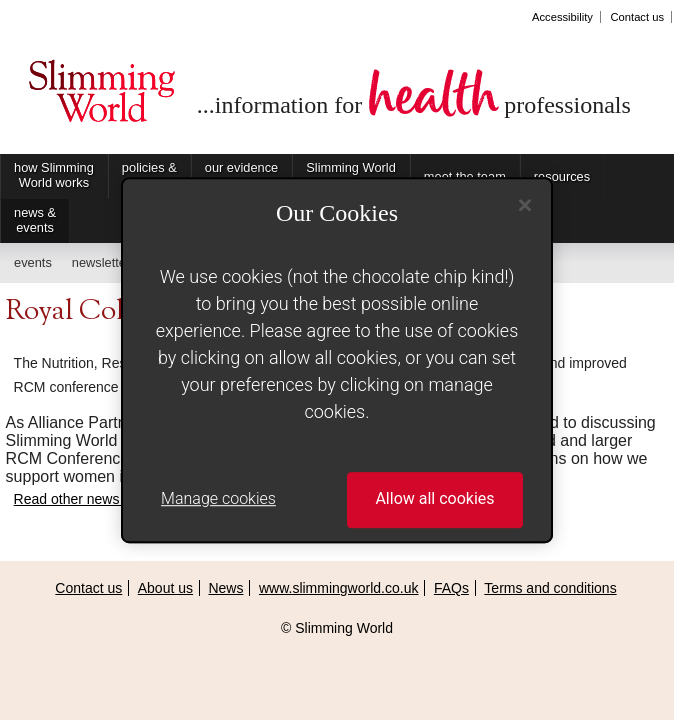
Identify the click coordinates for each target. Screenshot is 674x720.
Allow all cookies (434, 499)
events (33, 262)
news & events (35, 220)
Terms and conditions (550, 588)
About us (165, 588)
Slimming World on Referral (351, 175)
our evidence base (241, 175)
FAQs (451, 588)
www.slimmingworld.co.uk (338, 588)
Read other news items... (91, 499)
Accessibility (562, 17)
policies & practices (149, 175)
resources (562, 176)
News (225, 588)
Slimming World (102, 98)
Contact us (637, 17)
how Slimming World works (54, 175)
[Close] (525, 205)
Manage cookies (218, 499)
